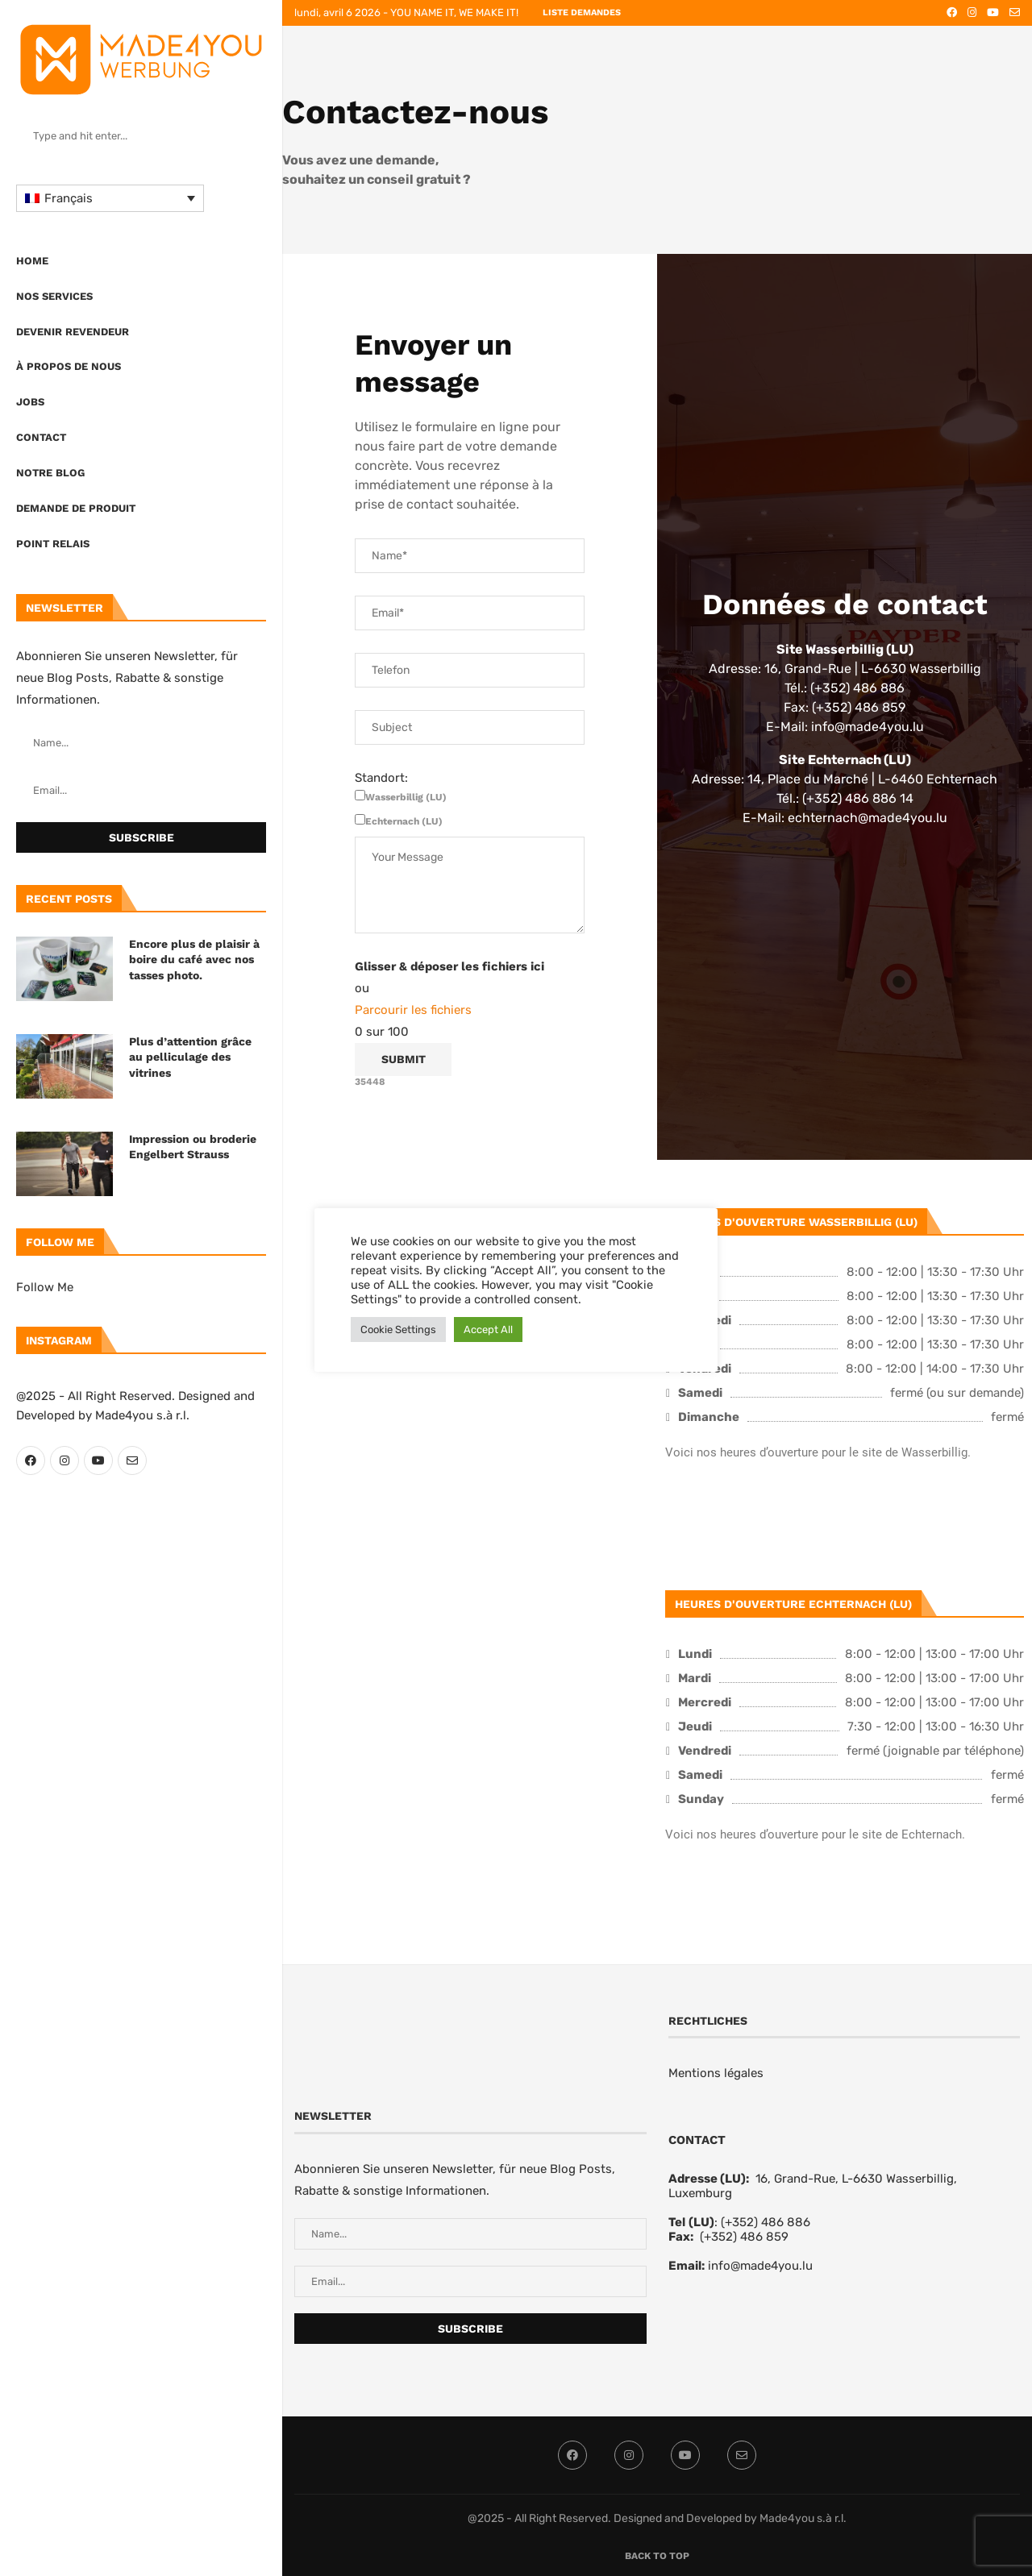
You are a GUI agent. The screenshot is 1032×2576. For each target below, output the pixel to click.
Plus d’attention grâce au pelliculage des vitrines (190, 1057)
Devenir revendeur (72, 332)
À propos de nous (68, 366)
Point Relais (52, 544)
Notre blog (50, 473)
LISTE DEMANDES (582, 12)
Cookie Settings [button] (398, 1329)
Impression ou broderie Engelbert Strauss (192, 1146)
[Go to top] (657, 2555)
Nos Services (54, 296)
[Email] (132, 1460)
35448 (370, 1081)
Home (32, 261)
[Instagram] (64, 1460)
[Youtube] (98, 1460)
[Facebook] (30, 1460)
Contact (41, 437)
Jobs (30, 402)
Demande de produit (75, 508)
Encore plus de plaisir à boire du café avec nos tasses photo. (194, 959)
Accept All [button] (488, 1329)
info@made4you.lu (760, 2265)
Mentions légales (716, 2073)
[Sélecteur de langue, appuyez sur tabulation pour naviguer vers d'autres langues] (110, 198)
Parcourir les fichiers (413, 1010)
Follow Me (44, 1287)
